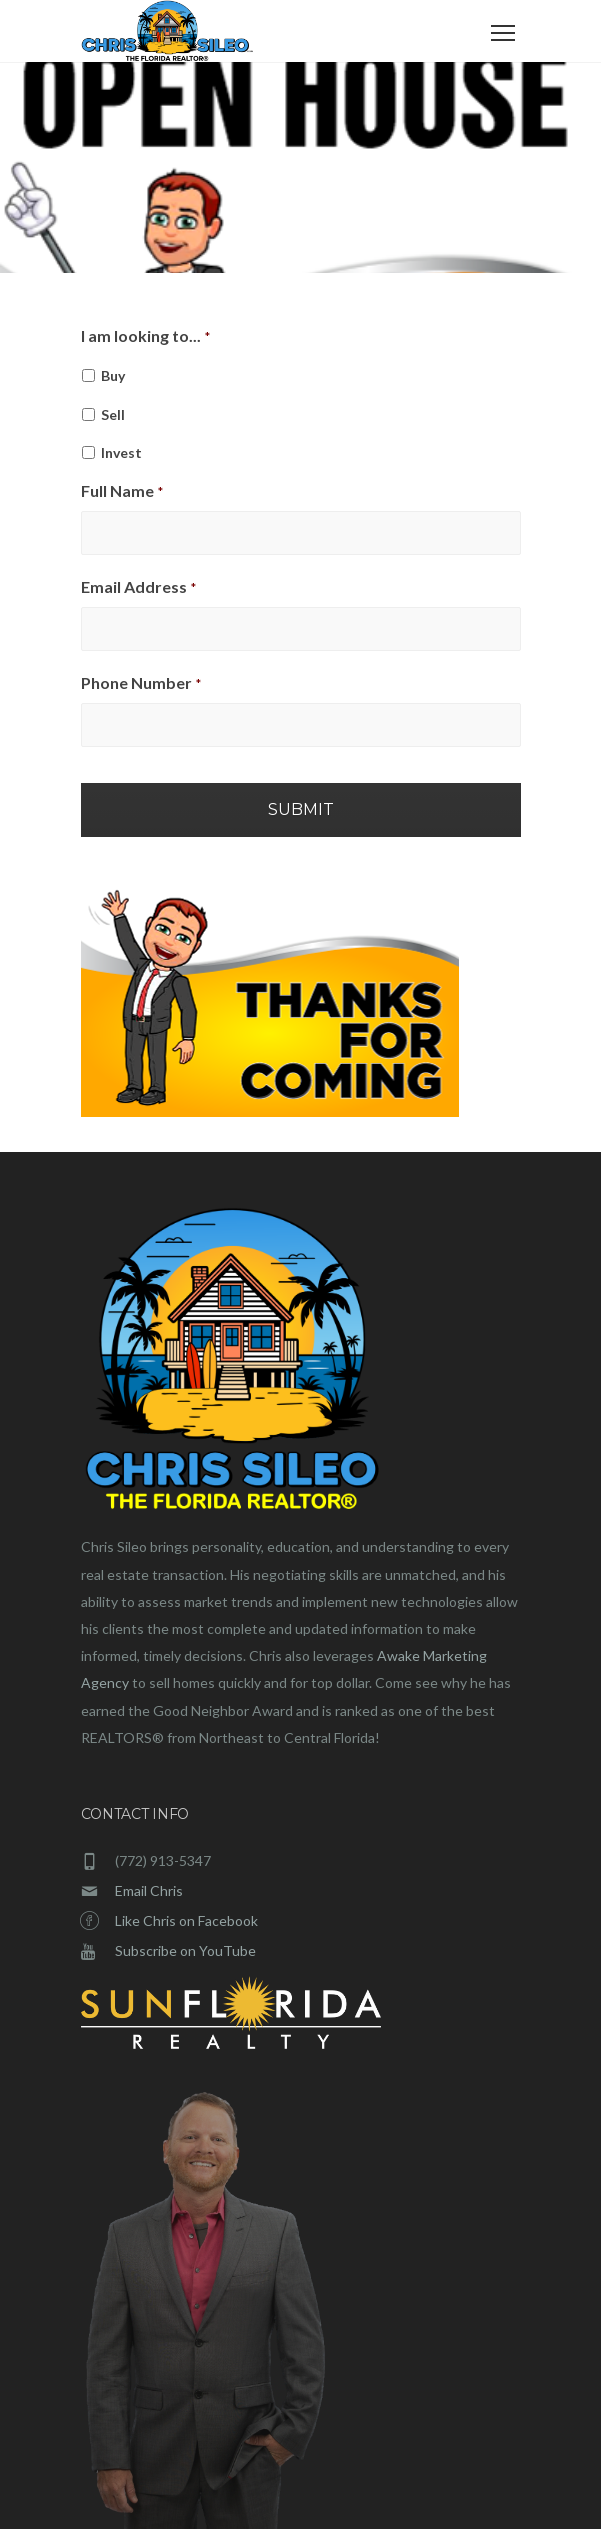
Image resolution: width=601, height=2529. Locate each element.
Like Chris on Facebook (186, 1920)
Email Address (138, 586)
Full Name (122, 490)
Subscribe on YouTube (185, 1950)
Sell (113, 414)
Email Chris (149, 1890)
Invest (121, 452)
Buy (113, 375)
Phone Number (141, 682)
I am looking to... (145, 335)
